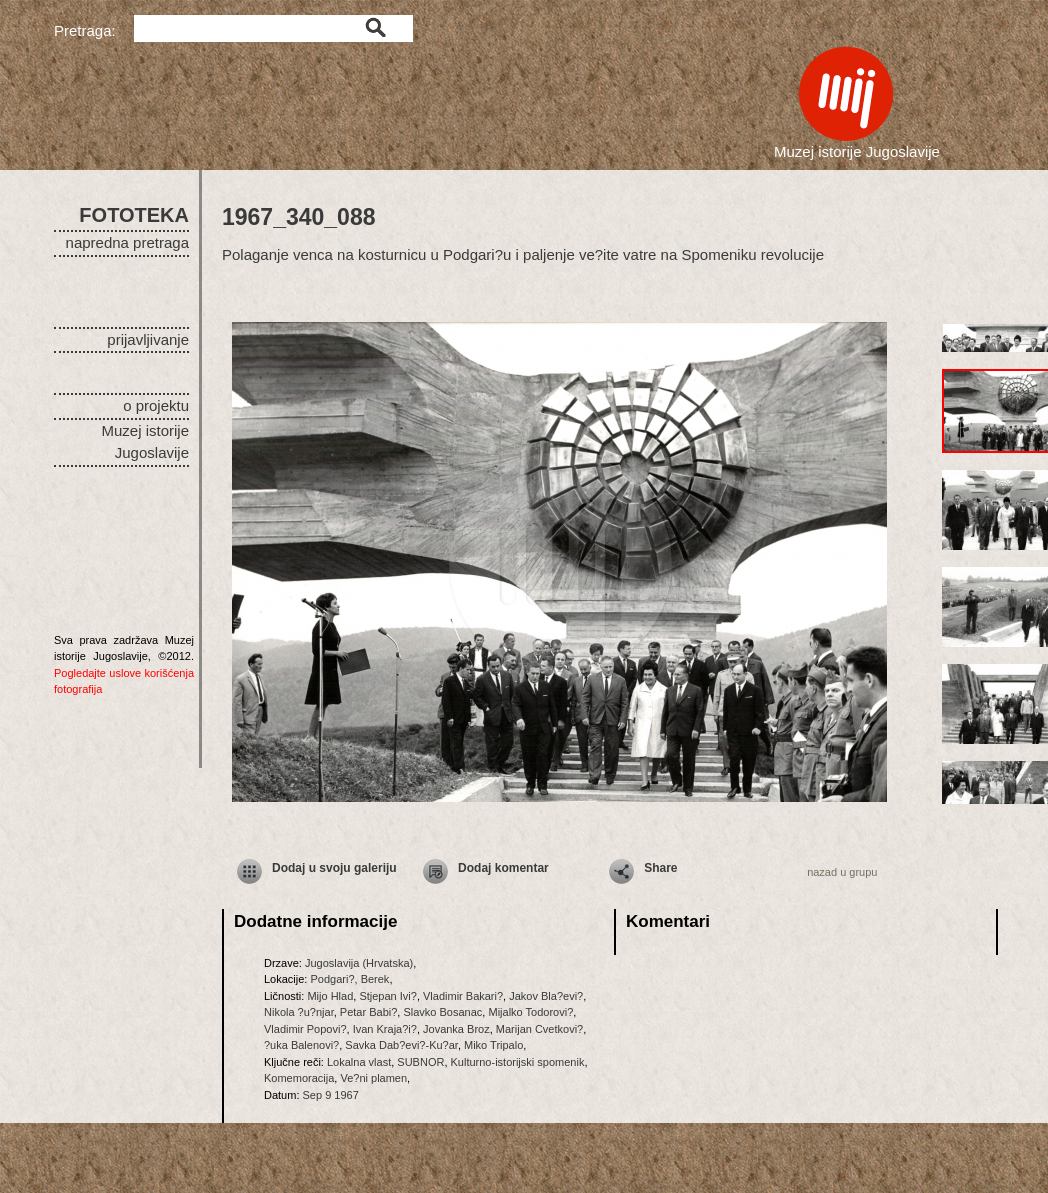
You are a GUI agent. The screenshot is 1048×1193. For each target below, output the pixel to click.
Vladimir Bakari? (463, 996)
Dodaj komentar (503, 868)
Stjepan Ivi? (387, 996)
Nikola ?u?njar (299, 1012)
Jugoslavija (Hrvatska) (359, 963)
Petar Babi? (368, 1012)
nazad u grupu (842, 872)
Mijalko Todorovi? (530, 1012)
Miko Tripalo (493, 1045)
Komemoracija (299, 1078)
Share (660, 868)
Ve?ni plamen (373, 1078)
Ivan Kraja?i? (385, 1029)
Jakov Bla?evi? (546, 996)
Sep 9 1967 (331, 1095)
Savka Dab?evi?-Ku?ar (401, 1045)
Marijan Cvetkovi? (539, 1029)
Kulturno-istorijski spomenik (518, 1062)
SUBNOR (420, 1062)
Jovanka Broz (456, 1029)
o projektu (156, 405)
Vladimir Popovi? (305, 1029)
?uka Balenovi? (301, 1045)
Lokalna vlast (359, 1062)
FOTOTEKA (134, 215)
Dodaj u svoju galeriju (334, 868)
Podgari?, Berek (349, 979)
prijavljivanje (148, 339)
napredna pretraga (127, 242)
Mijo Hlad (330, 996)
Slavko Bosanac (442, 1012)
